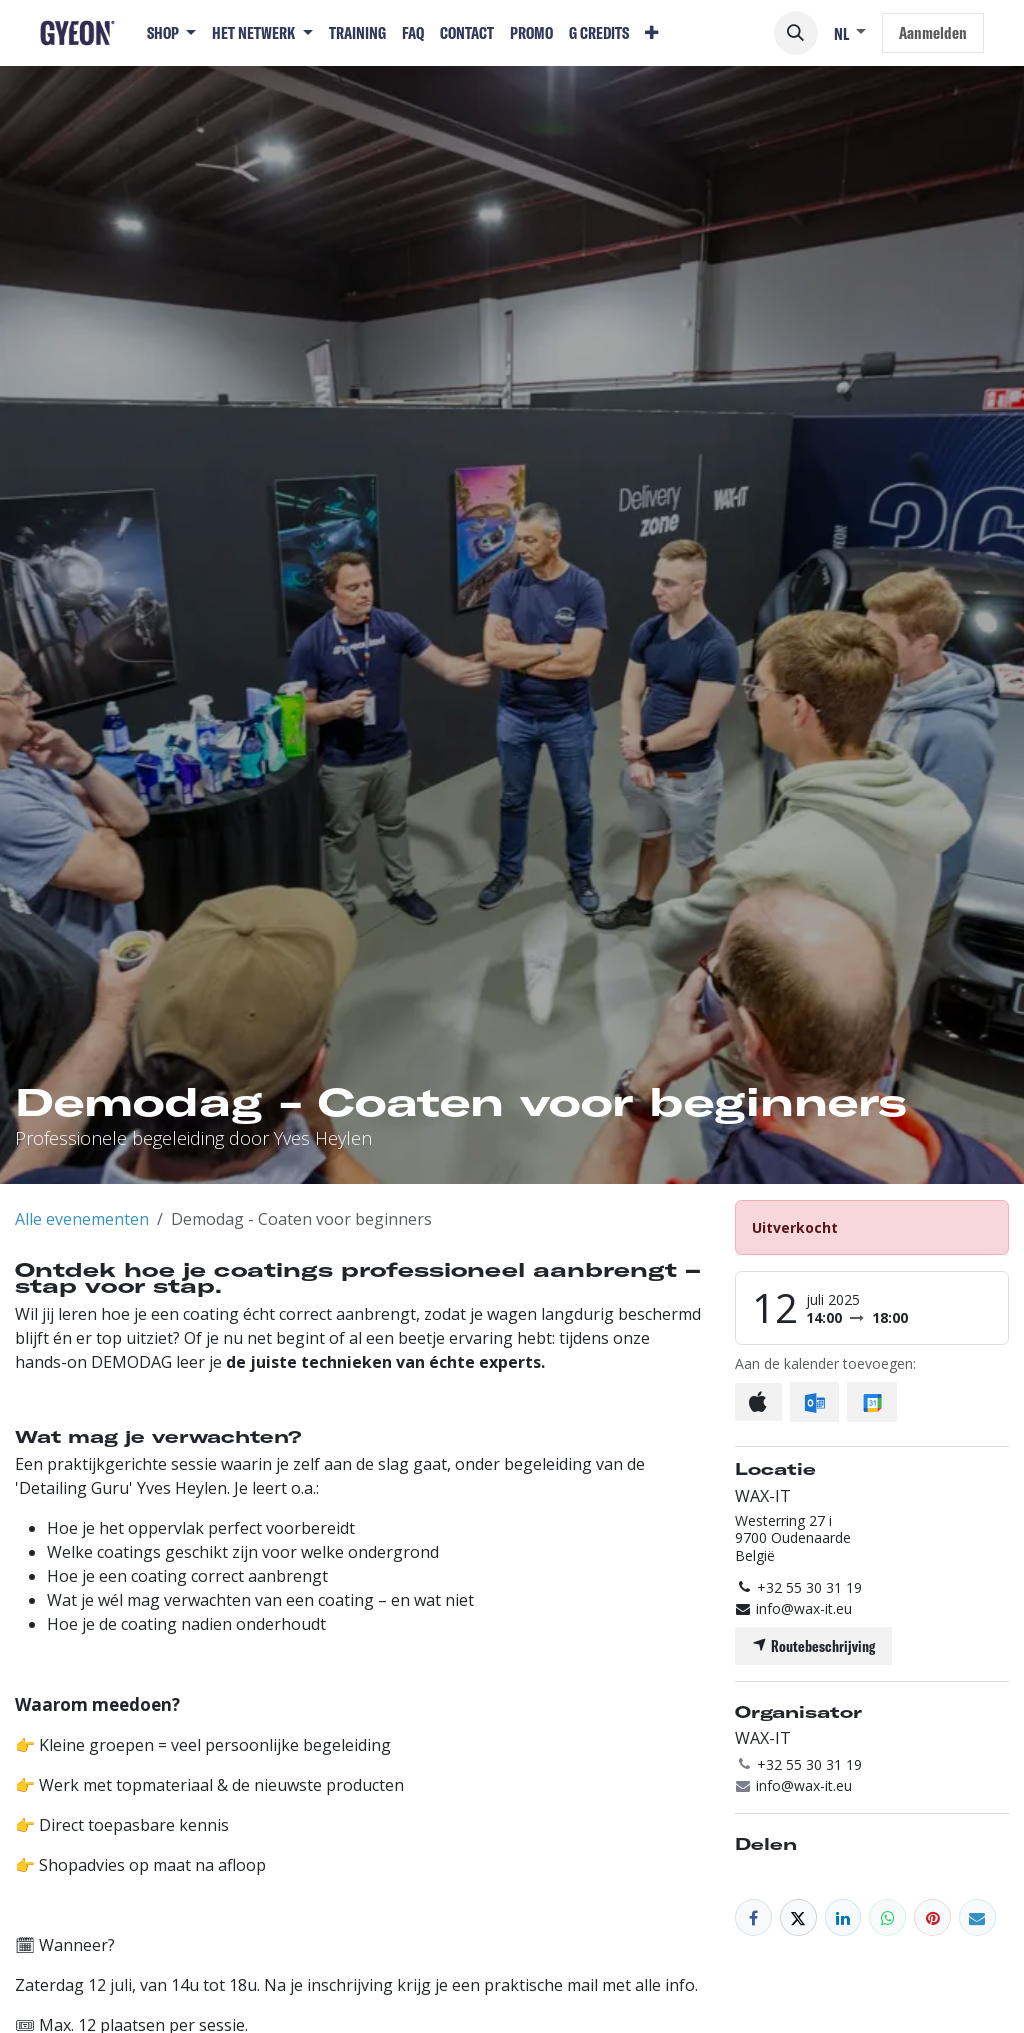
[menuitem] (171, 33)
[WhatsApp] (887, 1917)
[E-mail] (977, 1917)
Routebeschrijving (813, 1646)
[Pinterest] (932, 1917)
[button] (796, 33)
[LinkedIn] (843, 1917)
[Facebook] (753, 1917)
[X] (798, 1917)
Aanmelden (933, 32)
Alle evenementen (82, 1219)
